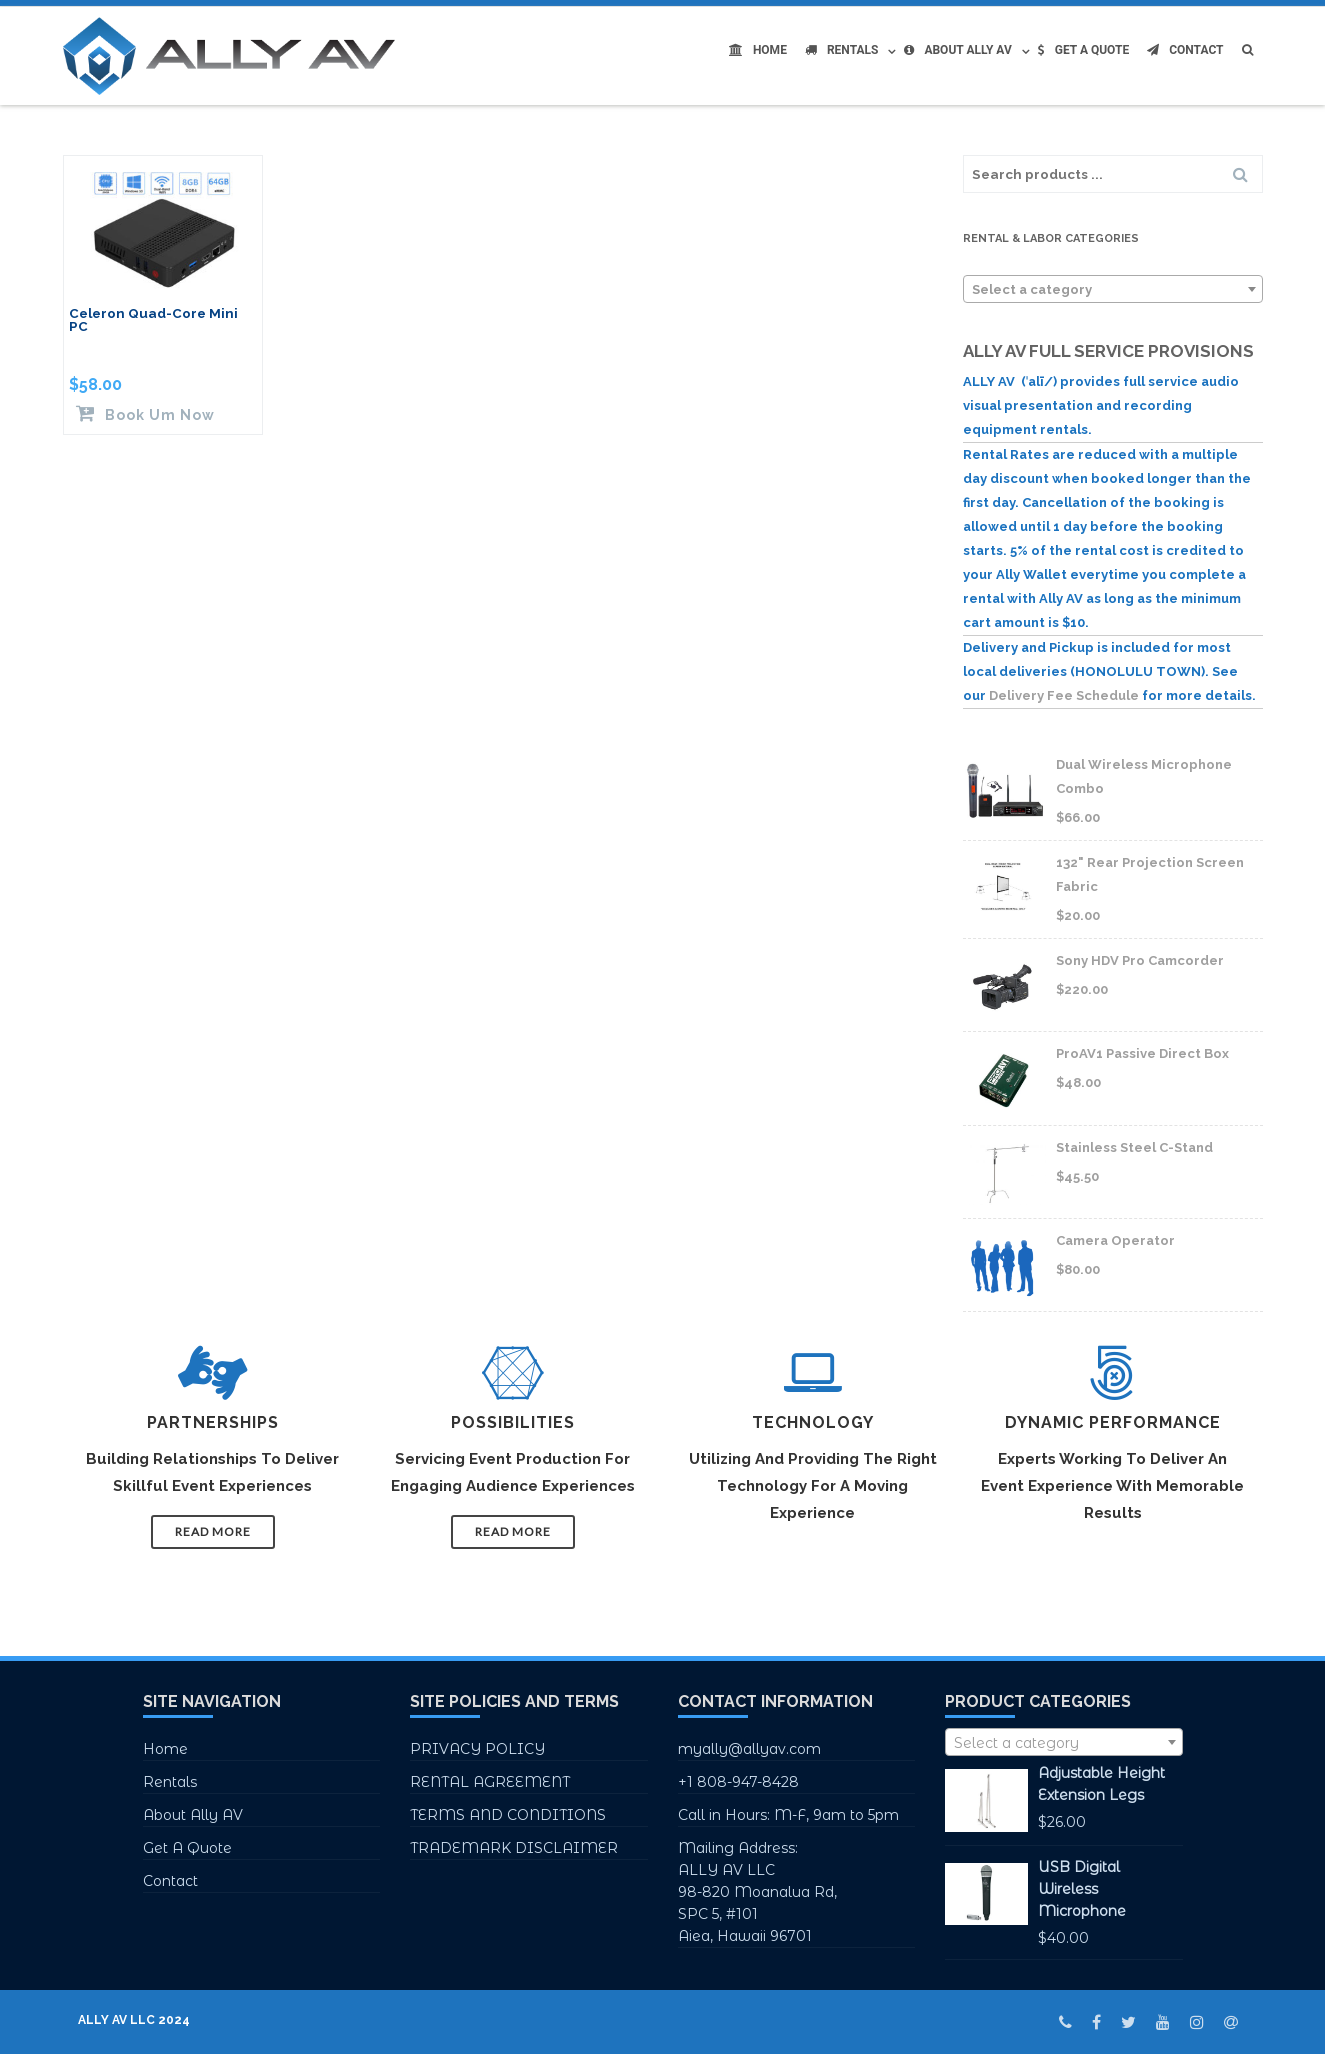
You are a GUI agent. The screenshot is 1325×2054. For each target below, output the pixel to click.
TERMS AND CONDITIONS (508, 1815)
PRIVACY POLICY (477, 1749)
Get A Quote (1083, 50)
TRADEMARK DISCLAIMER (514, 1848)
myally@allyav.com (749, 1749)
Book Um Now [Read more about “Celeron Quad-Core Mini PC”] (158, 414)
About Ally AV (957, 50)
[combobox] (1113, 289)
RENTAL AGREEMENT (490, 1782)
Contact (1185, 50)
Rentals (842, 50)
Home (758, 50)
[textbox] (1113, 290)
